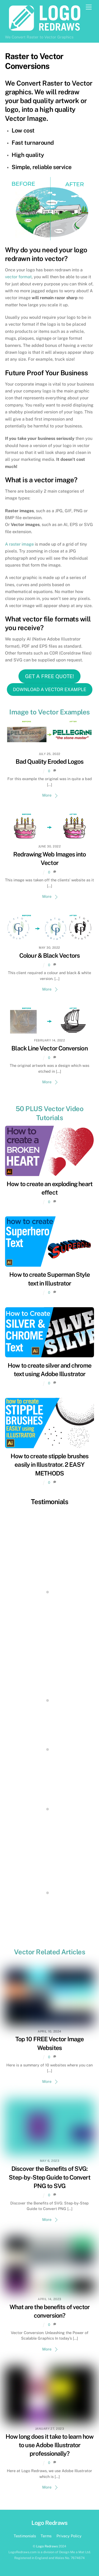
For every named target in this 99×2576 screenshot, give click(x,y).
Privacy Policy (69, 2536)
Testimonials (49, 1502)
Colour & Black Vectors (49, 955)
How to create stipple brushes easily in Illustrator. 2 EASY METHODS (49, 1464)
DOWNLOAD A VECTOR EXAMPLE (49, 689)
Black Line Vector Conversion (49, 1048)
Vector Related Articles (49, 1952)
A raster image (19, 544)
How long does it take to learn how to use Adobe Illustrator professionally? (49, 2445)
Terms (46, 2536)
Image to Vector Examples (49, 712)
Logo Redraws (47, 2546)
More (46, 795)
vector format (18, 276)
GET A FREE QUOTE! (49, 676)
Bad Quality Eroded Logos (50, 761)
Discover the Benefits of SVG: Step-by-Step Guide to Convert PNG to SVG (49, 2177)
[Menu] (88, 7)
